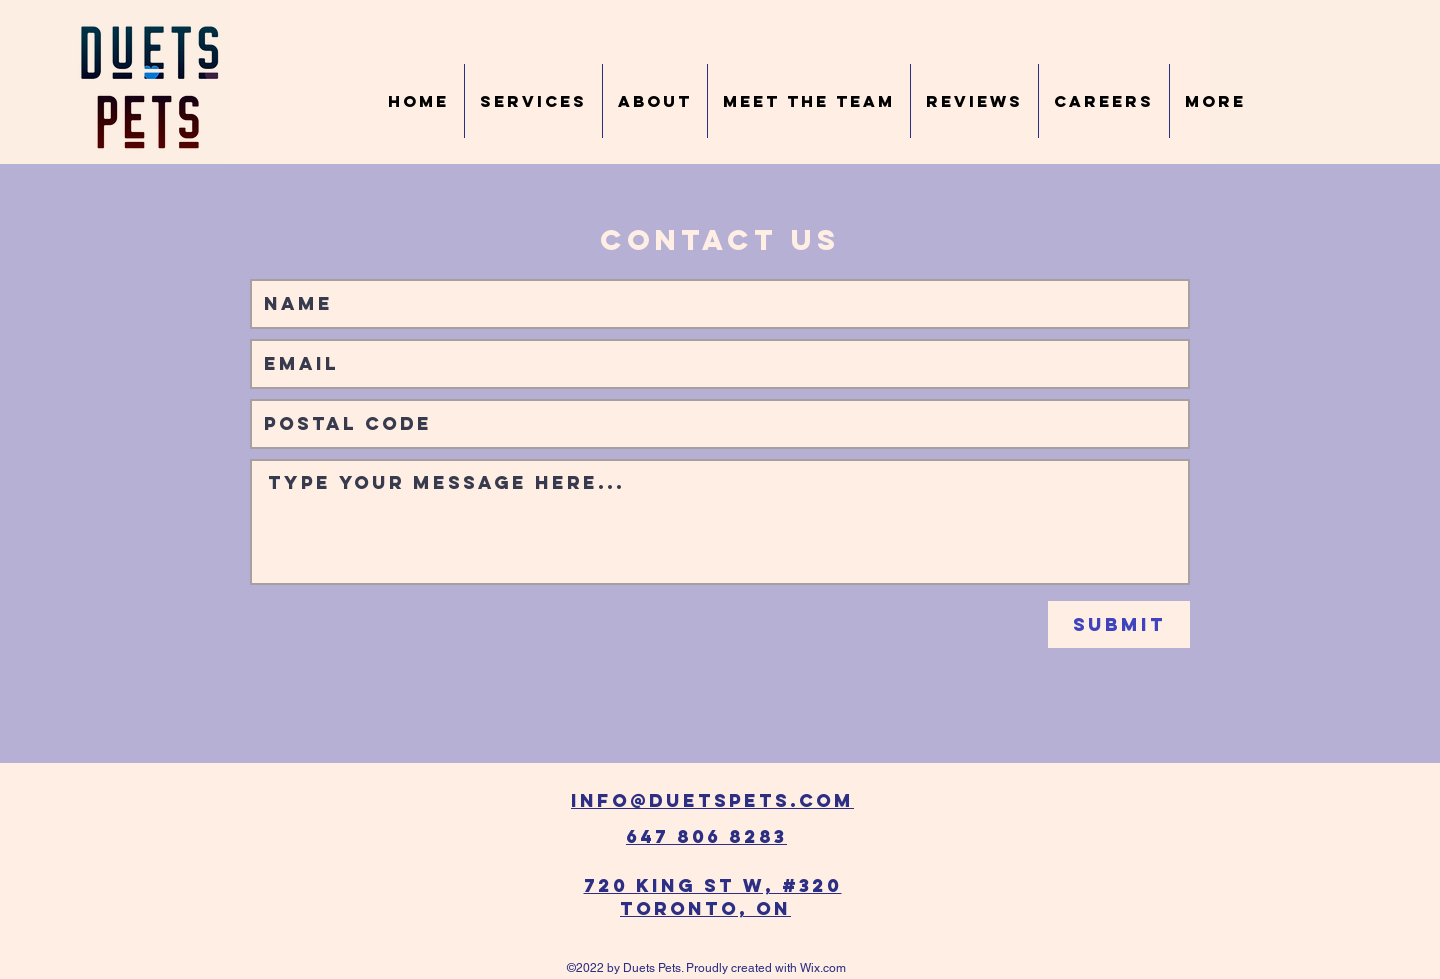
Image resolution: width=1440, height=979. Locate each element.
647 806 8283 (706, 836)
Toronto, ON (705, 908)
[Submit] (1119, 624)
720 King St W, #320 (713, 885)
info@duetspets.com (712, 800)
